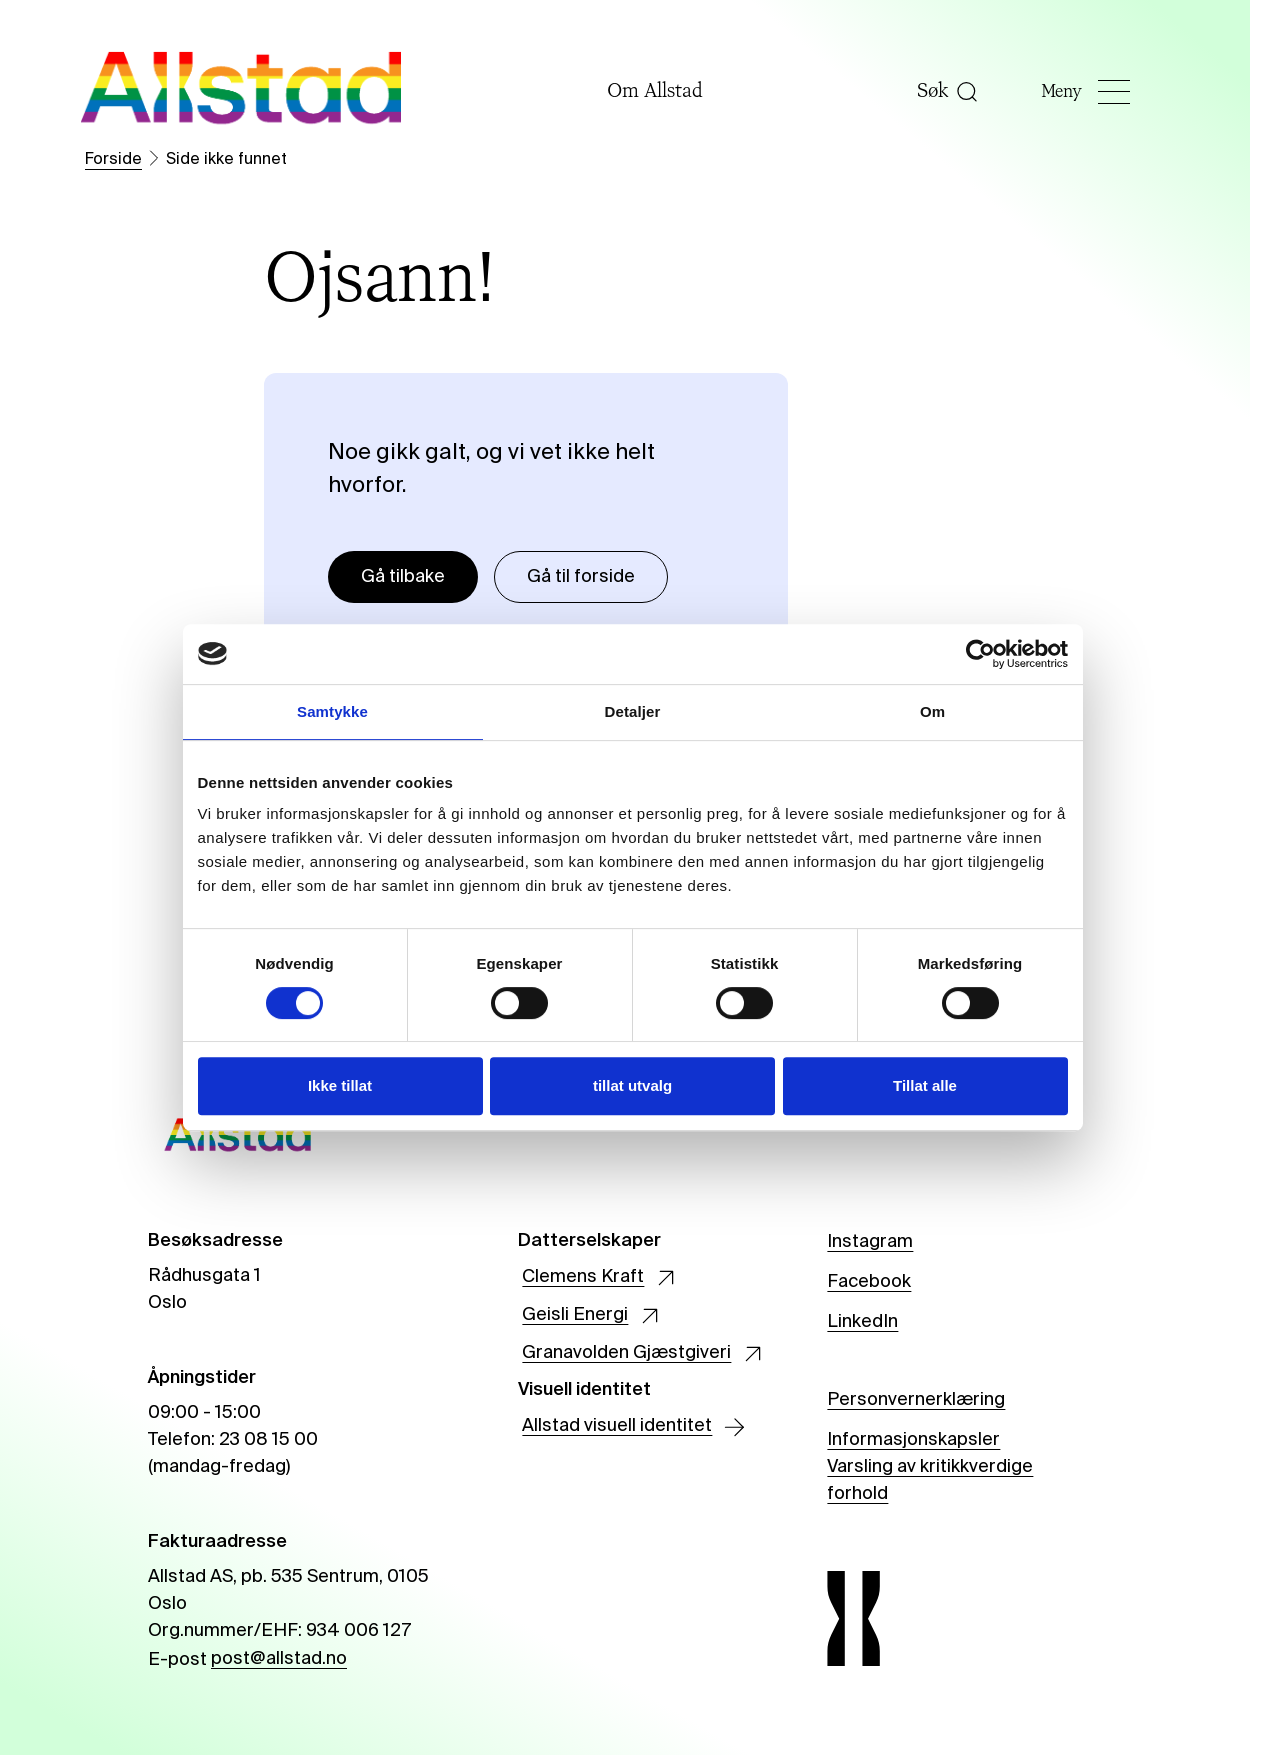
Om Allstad (669, 92)
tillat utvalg (632, 1085)
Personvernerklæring (916, 1400)
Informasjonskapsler (913, 1440)
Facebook (869, 1282)
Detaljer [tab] (633, 711)
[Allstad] (241, 91)
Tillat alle (925, 1085)
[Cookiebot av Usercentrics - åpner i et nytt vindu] (980, 654)
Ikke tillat (340, 1085)
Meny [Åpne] (1103, 92)
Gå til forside (581, 577)
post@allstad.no (279, 1659)
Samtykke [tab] (332, 711)
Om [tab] (932, 711)
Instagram (870, 1242)
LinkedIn (862, 1322)
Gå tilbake (403, 577)
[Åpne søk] (974, 92)
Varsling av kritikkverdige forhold (930, 1481)
